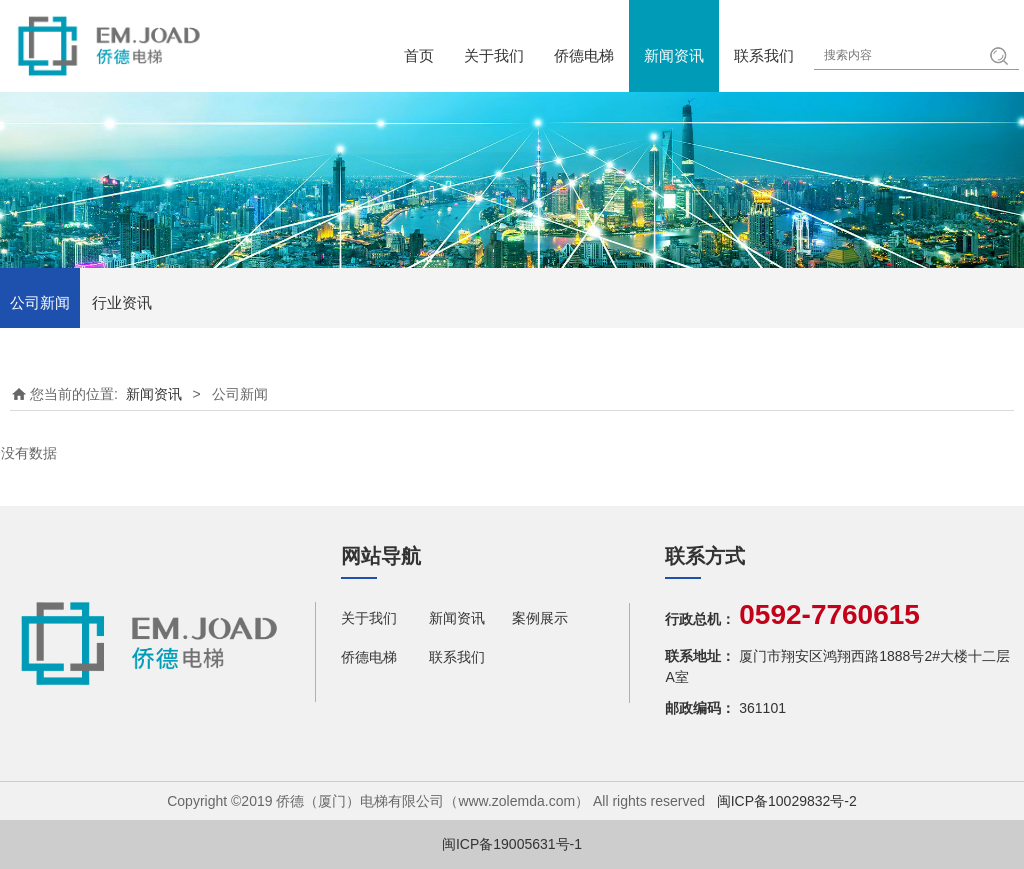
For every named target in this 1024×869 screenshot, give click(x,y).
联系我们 (764, 55)
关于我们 (494, 55)
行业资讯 (122, 302)
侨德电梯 (584, 55)
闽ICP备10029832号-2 (787, 801)
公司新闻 (40, 302)
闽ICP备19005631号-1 (512, 844)
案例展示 (540, 618)
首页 (419, 55)
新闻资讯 (674, 55)
